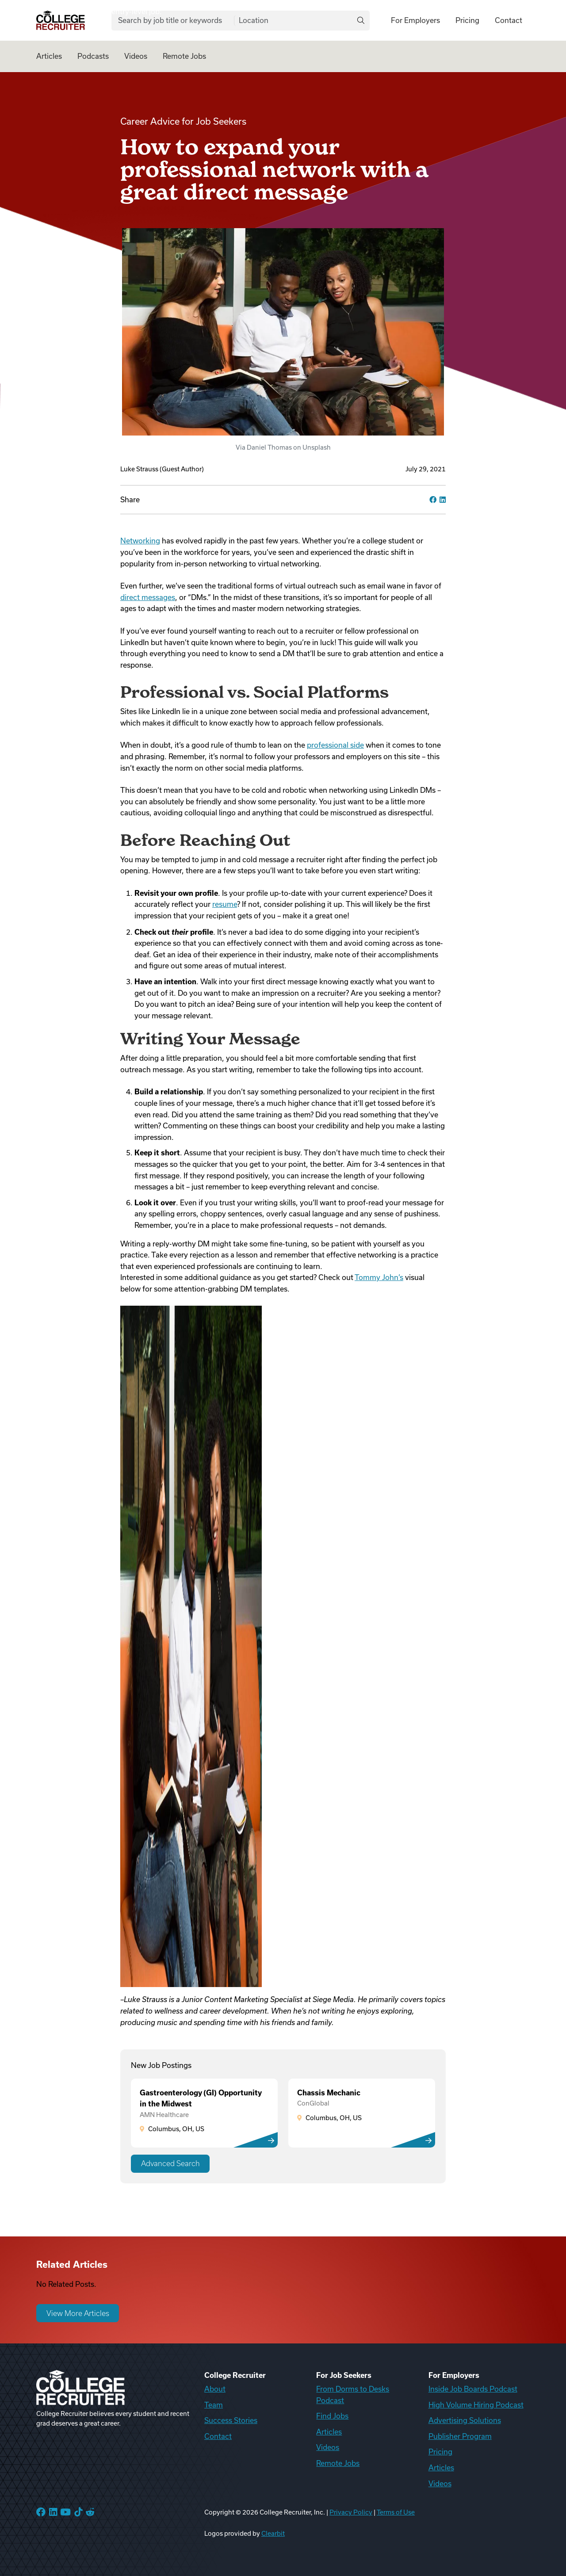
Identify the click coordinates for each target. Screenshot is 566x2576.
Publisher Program (460, 2436)
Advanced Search (170, 2163)
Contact (508, 20)
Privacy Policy (350, 2512)
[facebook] (432, 499)
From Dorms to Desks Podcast (352, 2394)
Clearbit (273, 2533)
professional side (335, 745)
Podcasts (93, 56)
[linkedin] (443, 499)
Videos (135, 56)
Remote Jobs (184, 56)
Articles (49, 56)
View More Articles (77, 2313)
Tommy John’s (379, 1277)
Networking (140, 541)
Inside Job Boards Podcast (472, 2389)
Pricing (467, 20)
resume (224, 904)
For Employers (415, 20)
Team (213, 2405)
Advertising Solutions (464, 2420)
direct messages (147, 597)
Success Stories (230, 2420)
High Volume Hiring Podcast (476, 2405)
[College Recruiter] (60, 21)
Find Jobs (332, 2416)
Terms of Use (396, 2512)
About (215, 2389)
